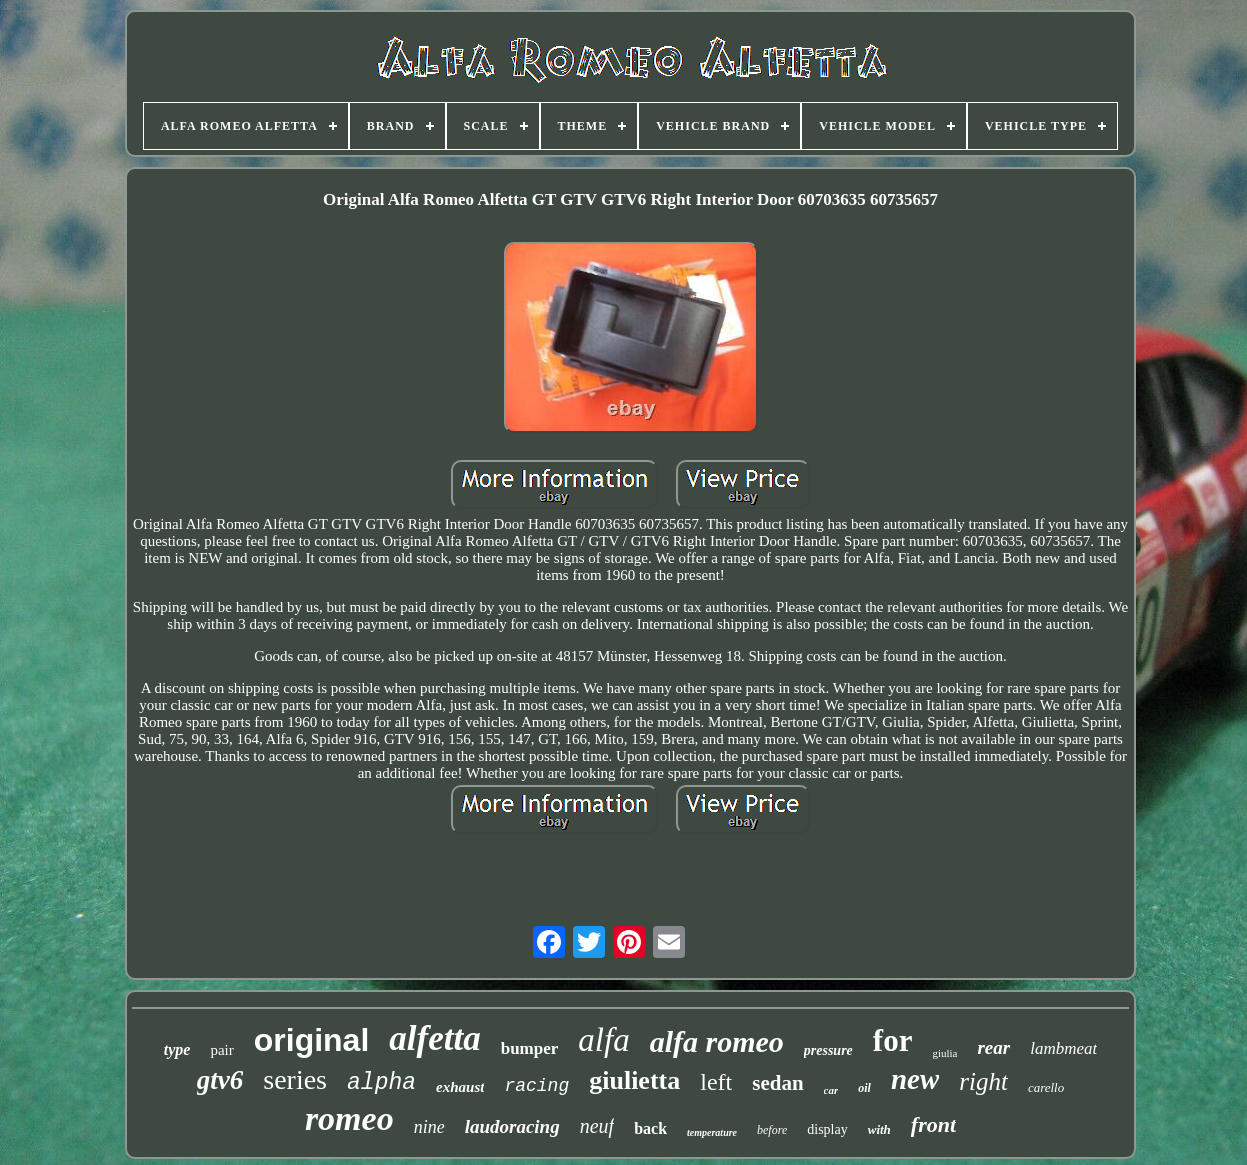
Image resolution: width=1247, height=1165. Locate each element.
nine (429, 1127)
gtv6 (220, 1080)
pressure (828, 1050)
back (650, 1128)
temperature (712, 1132)
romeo (349, 1118)
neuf (597, 1126)
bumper (530, 1048)
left (716, 1082)
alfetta (434, 1038)
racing (536, 1086)
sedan (777, 1083)
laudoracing (512, 1126)
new (915, 1079)
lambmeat (1063, 1048)
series (295, 1079)
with (879, 1129)
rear (993, 1047)
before (772, 1130)
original (312, 1040)
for (893, 1040)
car (831, 1090)
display (827, 1129)
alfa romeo (717, 1041)
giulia (944, 1053)
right (983, 1081)
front (933, 1124)
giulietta (634, 1080)
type (177, 1049)
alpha (381, 1083)
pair (221, 1050)
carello (1046, 1087)
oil (864, 1088)
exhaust (460, 1087)
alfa (603, 1040)
